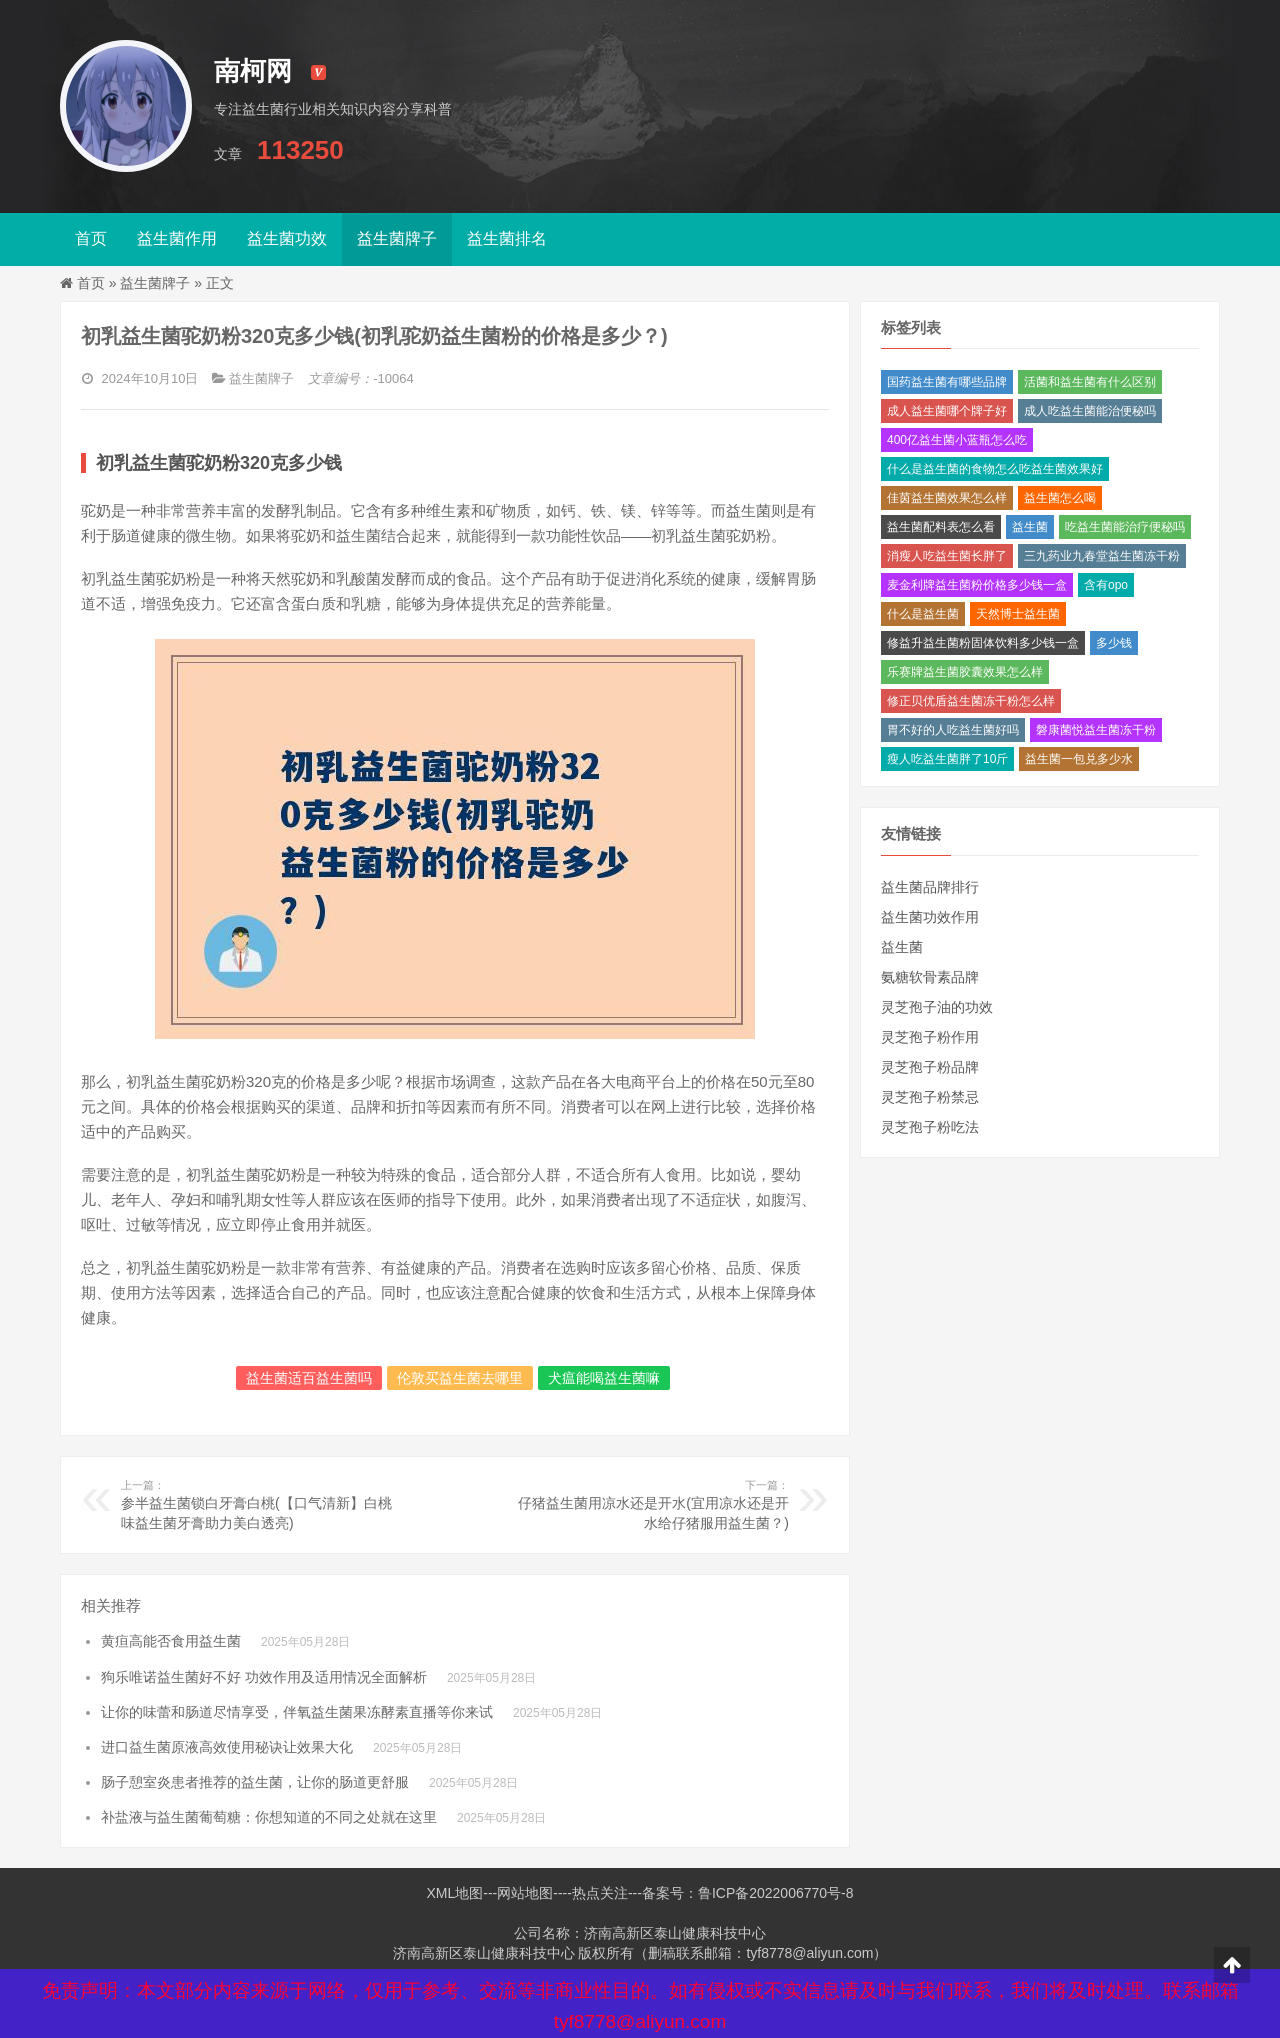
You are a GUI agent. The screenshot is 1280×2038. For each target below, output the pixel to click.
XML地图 (454, 1893)
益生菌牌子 (397, 238)
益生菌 (1030, 527)
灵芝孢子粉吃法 (930, 1127)
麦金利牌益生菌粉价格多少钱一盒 (977, 585)
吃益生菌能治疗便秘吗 (1125, 527)
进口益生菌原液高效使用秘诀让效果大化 (227, 1747)
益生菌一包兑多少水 (1079, 759)
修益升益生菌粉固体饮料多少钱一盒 (983, 643)
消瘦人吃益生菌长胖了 (947, 556)
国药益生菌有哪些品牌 (947, 382)
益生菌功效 (287, 238)
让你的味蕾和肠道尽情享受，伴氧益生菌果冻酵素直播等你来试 (297, 1712)
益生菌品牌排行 (930, 887)
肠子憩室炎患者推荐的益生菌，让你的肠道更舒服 (255, 1782)
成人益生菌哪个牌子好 (947, 411)
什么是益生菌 (923, 614)
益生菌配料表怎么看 (941, 527)
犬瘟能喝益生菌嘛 (604, 1378)
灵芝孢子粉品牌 (930, 1067)
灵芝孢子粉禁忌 (930, 1097)
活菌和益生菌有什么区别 (1090, 382)
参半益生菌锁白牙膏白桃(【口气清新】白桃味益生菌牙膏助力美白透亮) (258, 1504)
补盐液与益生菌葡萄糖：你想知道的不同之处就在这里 (269, 1817)
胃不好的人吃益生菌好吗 (953, 730)
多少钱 (1114, 643)
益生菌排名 (507, 238)
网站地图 (525, 1893)
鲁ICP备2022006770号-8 (776, 1893)
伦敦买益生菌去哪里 (460, 1378)
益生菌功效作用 (930, 917)
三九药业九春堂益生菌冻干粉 (1102, 556)
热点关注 (600, 1893)
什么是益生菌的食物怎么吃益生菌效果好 (995, 469)
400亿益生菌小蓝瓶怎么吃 (957, 440)
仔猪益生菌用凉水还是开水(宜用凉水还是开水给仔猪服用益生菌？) (652, 1504)
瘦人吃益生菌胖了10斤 (947, 759)
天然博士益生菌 (1018, 614)
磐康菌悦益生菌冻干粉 (1096, 730)
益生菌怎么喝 (1060, 498)
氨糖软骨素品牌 (930, 977)
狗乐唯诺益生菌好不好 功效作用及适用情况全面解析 (264, 1677)
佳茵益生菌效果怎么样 (947, 498)
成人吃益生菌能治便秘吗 (1090, 411)
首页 (91, 238)
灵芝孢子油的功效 (937, 1007)
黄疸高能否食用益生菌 (171, 1641)
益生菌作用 (177, 238)
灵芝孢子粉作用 (930, 1037)
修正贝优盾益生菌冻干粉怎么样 (971, 701)
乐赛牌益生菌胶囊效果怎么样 (965, 672)
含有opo (1106, 585)
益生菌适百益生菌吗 (309, 1378)
